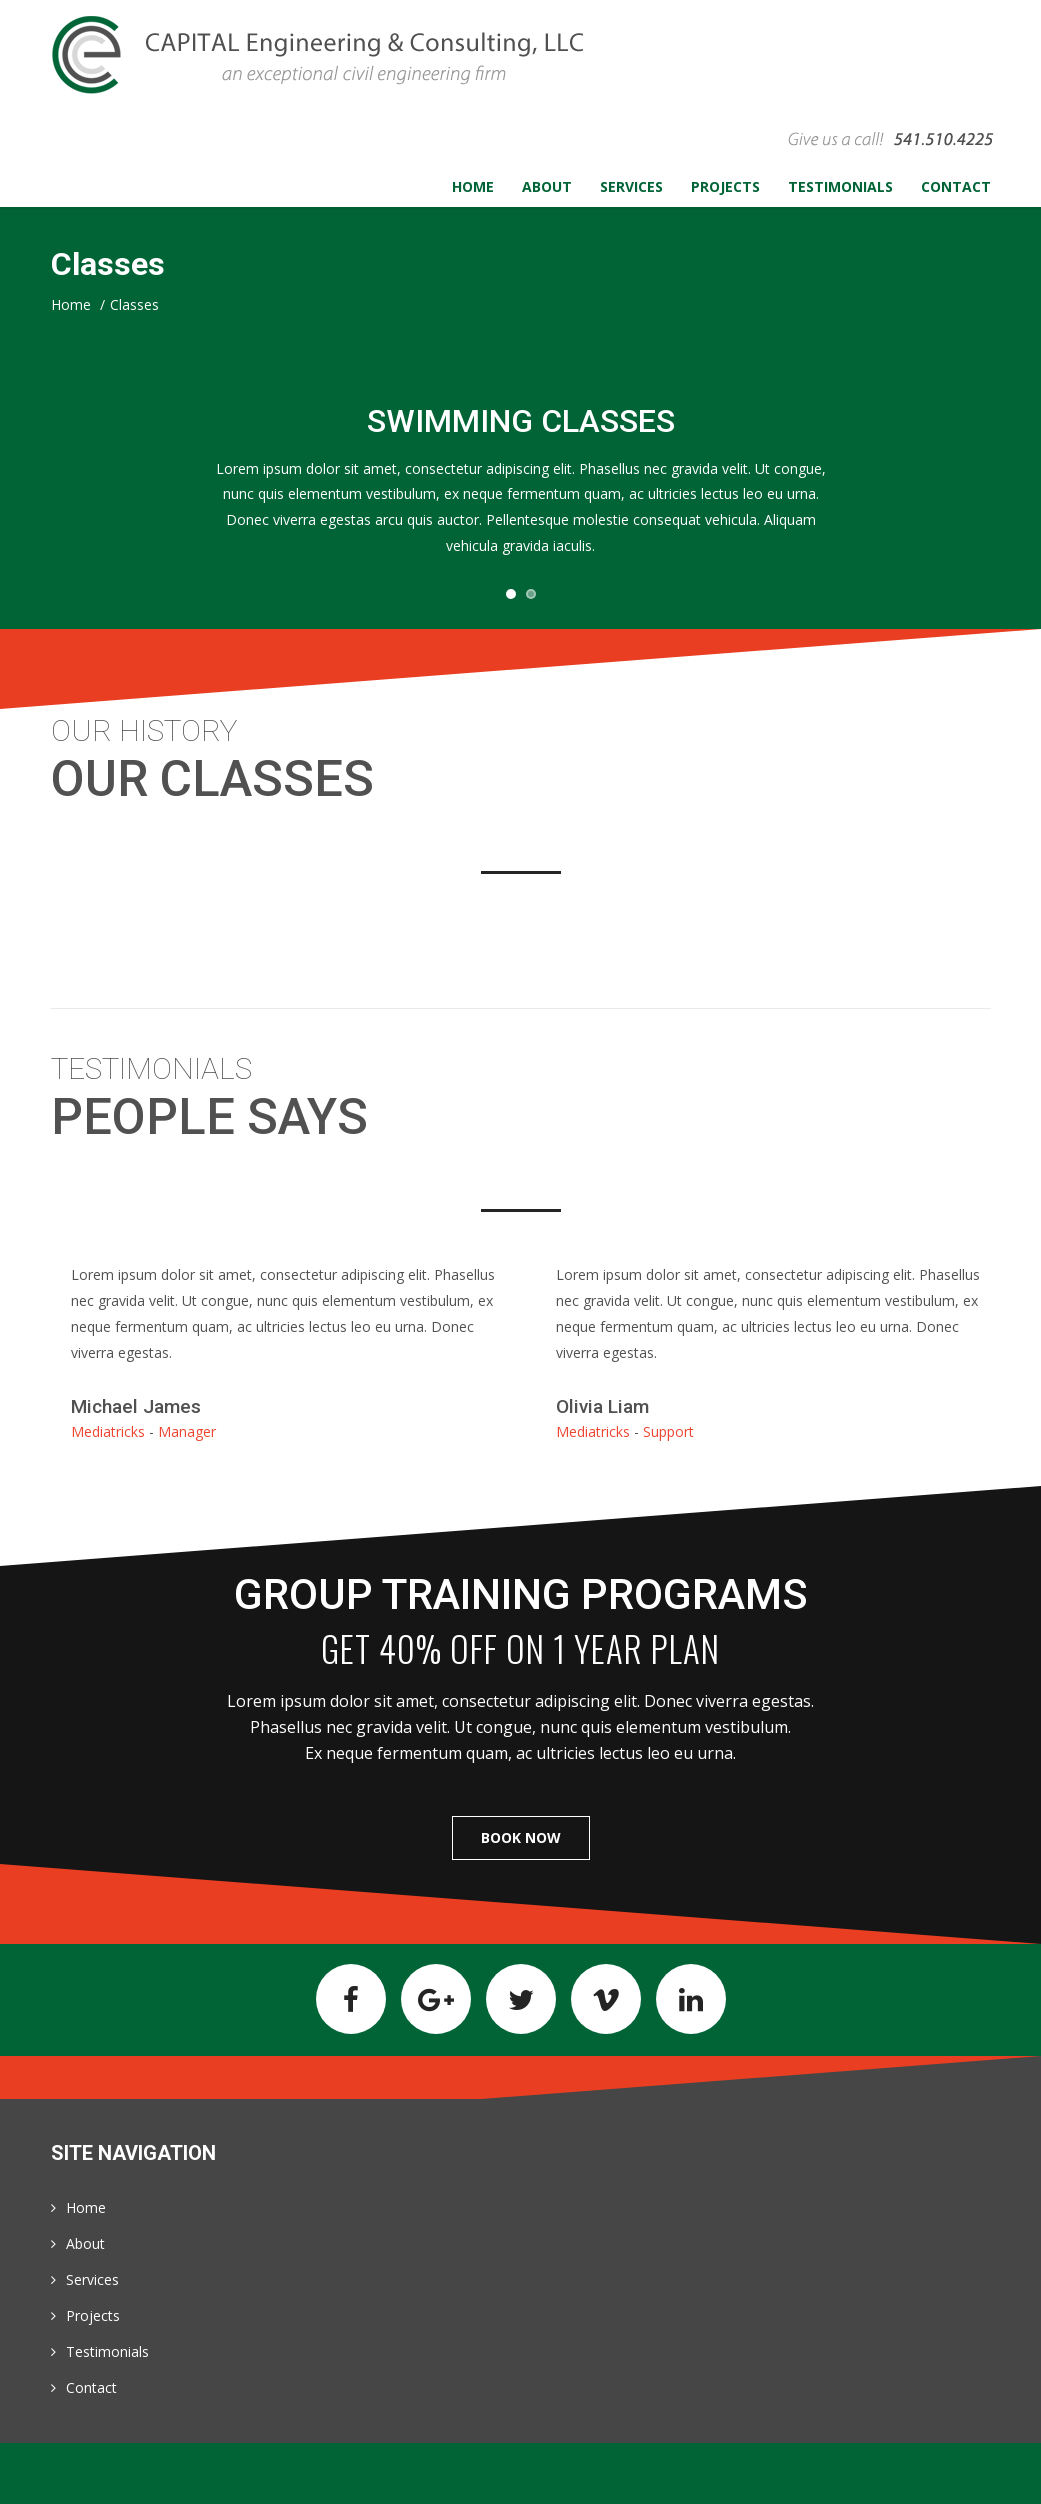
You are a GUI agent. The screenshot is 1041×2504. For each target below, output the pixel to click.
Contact (91, 2387)
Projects (93, 2315)
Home (86, 2207)
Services (92, 2279)
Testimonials (107, 2351)
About (85, 2243)
